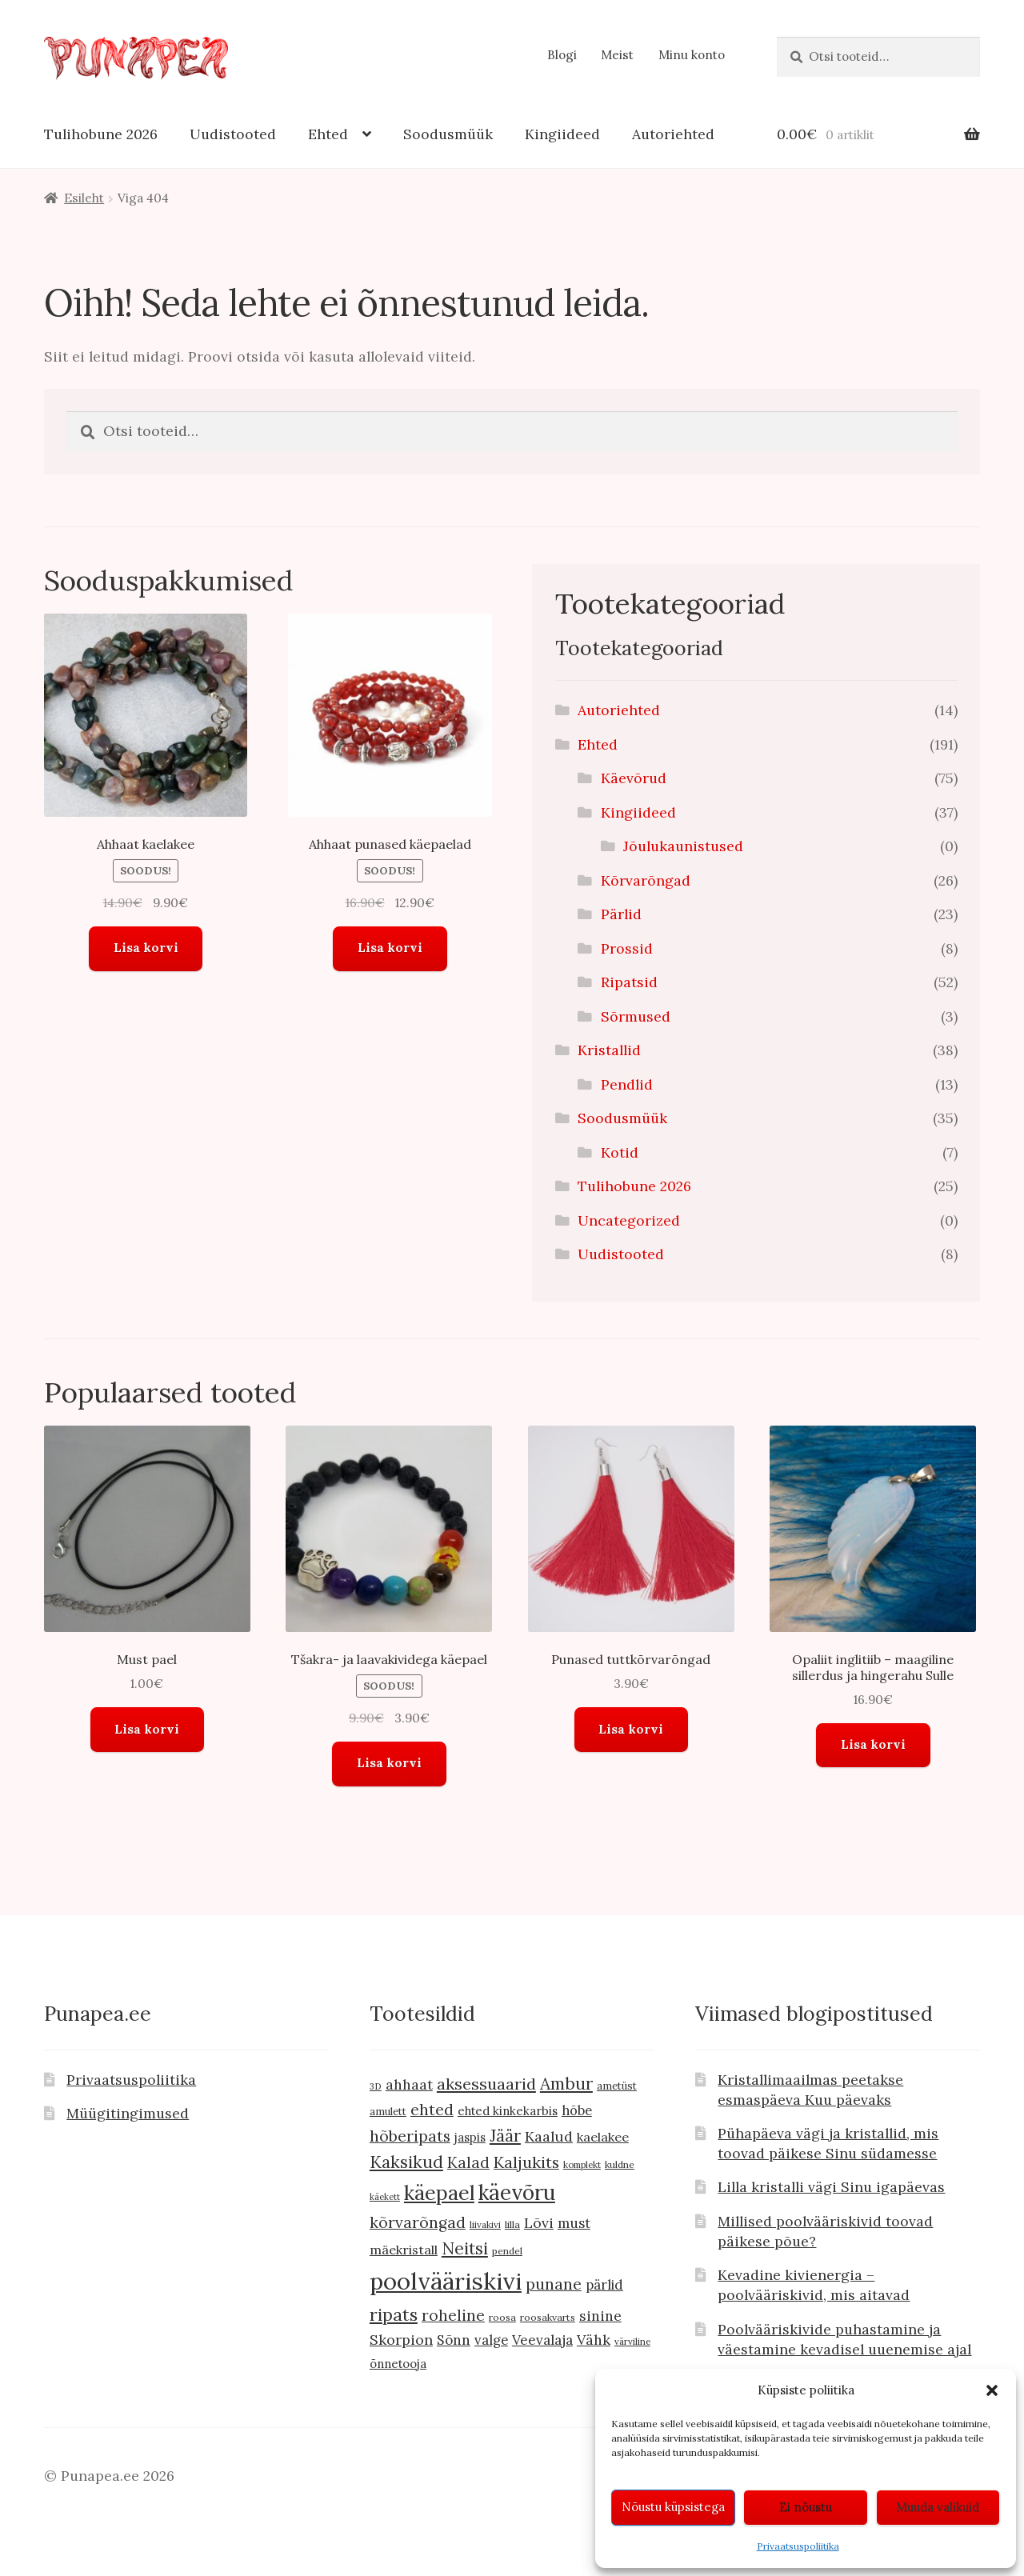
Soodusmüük (448, 134)
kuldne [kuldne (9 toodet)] (619, 2164)
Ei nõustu (805, 2506)
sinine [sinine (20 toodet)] (600, 2315)
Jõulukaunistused (683, 846)
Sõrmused (635, 1016)
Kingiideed (562, 134)
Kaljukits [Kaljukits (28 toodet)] (526, 2162)
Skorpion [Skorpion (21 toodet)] (401, 2339)
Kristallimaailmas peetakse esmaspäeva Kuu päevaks (810, 2089)
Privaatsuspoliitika (798, 2546)
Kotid (619, 1152)
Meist (617, 54)
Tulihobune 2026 (101, 134)
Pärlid (621, 914)
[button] (992, 2390)
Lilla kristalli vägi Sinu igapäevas (831, 2187)
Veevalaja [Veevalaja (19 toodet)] (542, 2340)
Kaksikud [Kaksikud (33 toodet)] (406, 2162)
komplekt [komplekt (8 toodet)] (582, 2164)
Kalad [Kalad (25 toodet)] (468, 2162)
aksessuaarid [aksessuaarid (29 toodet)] (486, 2084)
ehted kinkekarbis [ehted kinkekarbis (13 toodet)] (508, 2110)
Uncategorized (629, 1220)
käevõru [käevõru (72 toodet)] (516, 2192)
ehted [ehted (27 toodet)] (432, 2109)
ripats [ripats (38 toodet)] (394, 2314)
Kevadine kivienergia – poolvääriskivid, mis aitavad (814, 2285)
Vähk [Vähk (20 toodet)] (593, 2339)
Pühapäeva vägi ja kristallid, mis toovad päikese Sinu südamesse (828, 2143)
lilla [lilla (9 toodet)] (512, 2224)
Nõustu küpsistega (673, 2506)
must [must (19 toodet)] (574, 2223)
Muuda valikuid (937, 2506)
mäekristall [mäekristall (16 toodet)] (404, 2250)
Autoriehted (673, 134)
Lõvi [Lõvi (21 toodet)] (539, 2223)
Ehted (328, 134)
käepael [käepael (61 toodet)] (439, 2193)
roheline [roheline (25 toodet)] (453, 2315)
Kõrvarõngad (645, 880)
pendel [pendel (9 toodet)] (507, 2251)
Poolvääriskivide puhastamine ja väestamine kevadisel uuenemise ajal (844, 2339)
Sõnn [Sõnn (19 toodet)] (453, 2340)
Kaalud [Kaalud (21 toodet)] (549, 2136)
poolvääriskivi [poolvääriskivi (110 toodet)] (446, 2281)
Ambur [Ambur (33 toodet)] (566, 2083)
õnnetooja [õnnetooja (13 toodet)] (398, 2363)
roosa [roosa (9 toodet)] (502, 2317)
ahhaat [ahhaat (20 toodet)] (409, 2084)
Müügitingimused (127, 2113)
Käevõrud (633, 778)
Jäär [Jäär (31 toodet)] (505, 2135)
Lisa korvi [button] (146, 947)
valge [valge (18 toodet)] (491, 2340)
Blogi (562, 54)
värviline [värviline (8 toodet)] (632, 2341)
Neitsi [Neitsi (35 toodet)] (465, 2248)
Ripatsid (629, 982)
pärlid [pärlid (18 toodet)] (604, 2285)
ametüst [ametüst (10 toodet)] (617, 2086)
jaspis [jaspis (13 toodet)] (470, 2137)
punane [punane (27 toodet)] (554, 2284)
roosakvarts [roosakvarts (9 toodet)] (547, 2317)
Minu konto (691, 54)
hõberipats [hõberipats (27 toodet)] (410, 2136)
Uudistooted (233, 134)
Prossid (627, 948)
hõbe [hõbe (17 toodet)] (577, 2110)
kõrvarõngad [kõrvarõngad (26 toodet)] (418, 2222)
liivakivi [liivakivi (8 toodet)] (485, 2224)
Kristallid (609, 1050)
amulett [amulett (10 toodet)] (388, 2111)
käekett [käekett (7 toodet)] (385, 2196)
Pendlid (627, 1084)
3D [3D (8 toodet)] (376, 2086)
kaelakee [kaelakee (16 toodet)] (603, 2137)
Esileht (84, 198)
